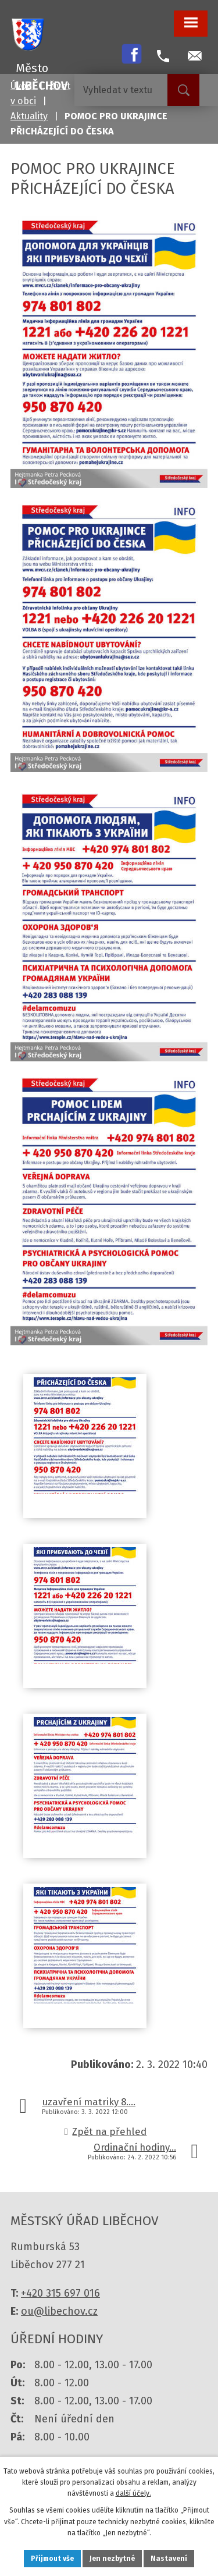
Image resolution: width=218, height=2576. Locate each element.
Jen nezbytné (112, 2558)
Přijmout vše (52, 2558)
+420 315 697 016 (60, 2293)
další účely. (133, 2493)
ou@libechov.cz (59, 2311)
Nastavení (169, 2558)
